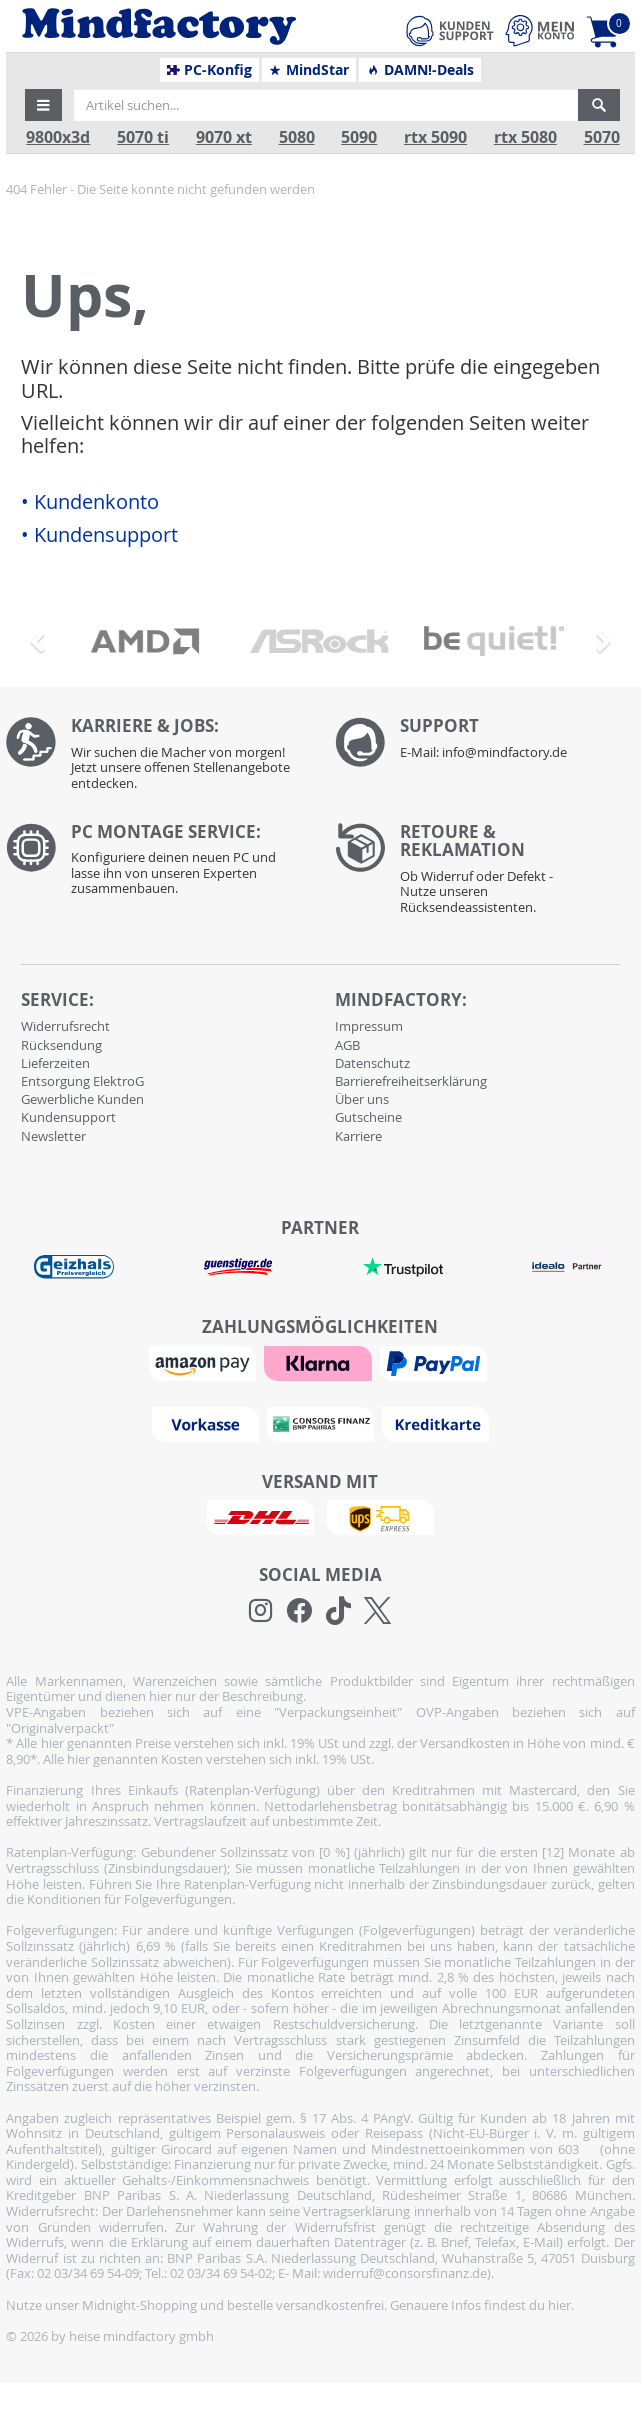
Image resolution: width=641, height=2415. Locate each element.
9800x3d (58, 137)
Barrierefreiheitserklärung (411, 1081)
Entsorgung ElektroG (82, 1081)
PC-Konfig (209, 70)
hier (559, 2305)
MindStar (308, 70)
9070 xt (224, 137)
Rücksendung (61, 1045)
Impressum (369, 1026)
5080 (297, 137)
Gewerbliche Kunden (82, 1099)
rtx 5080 (525, 137)
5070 (602, 137)
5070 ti (143, 137)
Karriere (358, 1136)
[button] (44, 105)
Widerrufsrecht (65, 1026)
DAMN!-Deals (420, 70)
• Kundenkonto (90, 502)
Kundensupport (68, 1117)
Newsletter (53, 1136)
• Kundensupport (99, 535)
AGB (347, 1045)
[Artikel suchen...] (326, 105)
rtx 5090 (435, 137)
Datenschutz (372, 1063)
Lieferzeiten (55, 1063)
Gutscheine (368, 1117)
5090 (359, 137)
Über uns (362, 1099)
